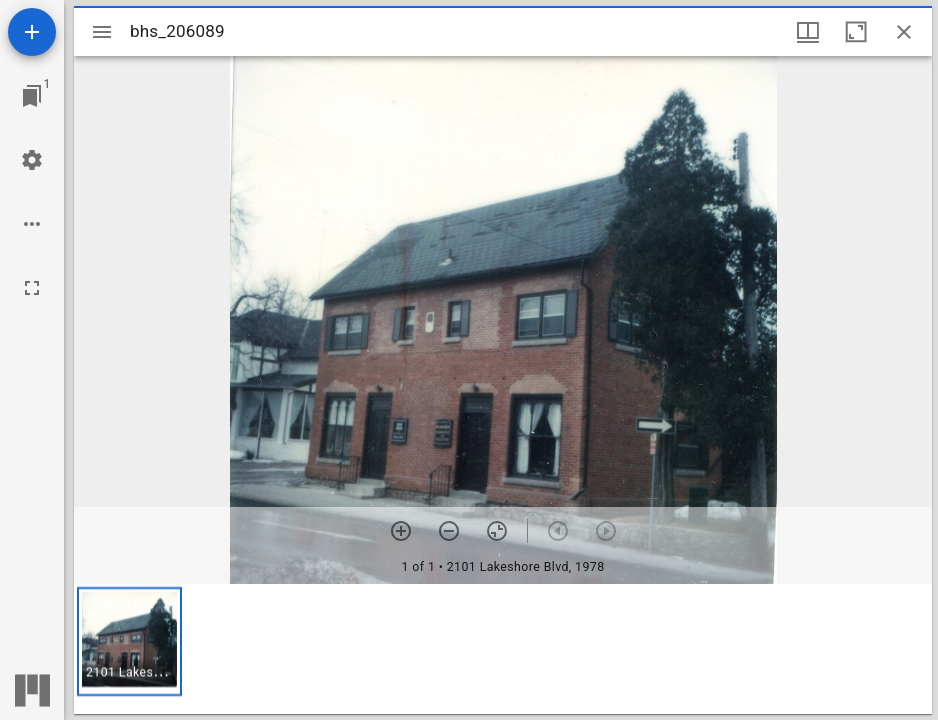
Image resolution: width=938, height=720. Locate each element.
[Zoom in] (401, 531)
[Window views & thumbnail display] (808, 32)
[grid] (503, 649)
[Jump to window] (32, 96)
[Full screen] (32, 288)
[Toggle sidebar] (102, 32)
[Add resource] (32, 32)
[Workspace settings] (32, 160)
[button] (129, 641)
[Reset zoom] (497, 531)
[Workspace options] (32, 224)
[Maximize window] (856, 32)
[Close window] (904, 32)
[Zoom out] (449, 531)
